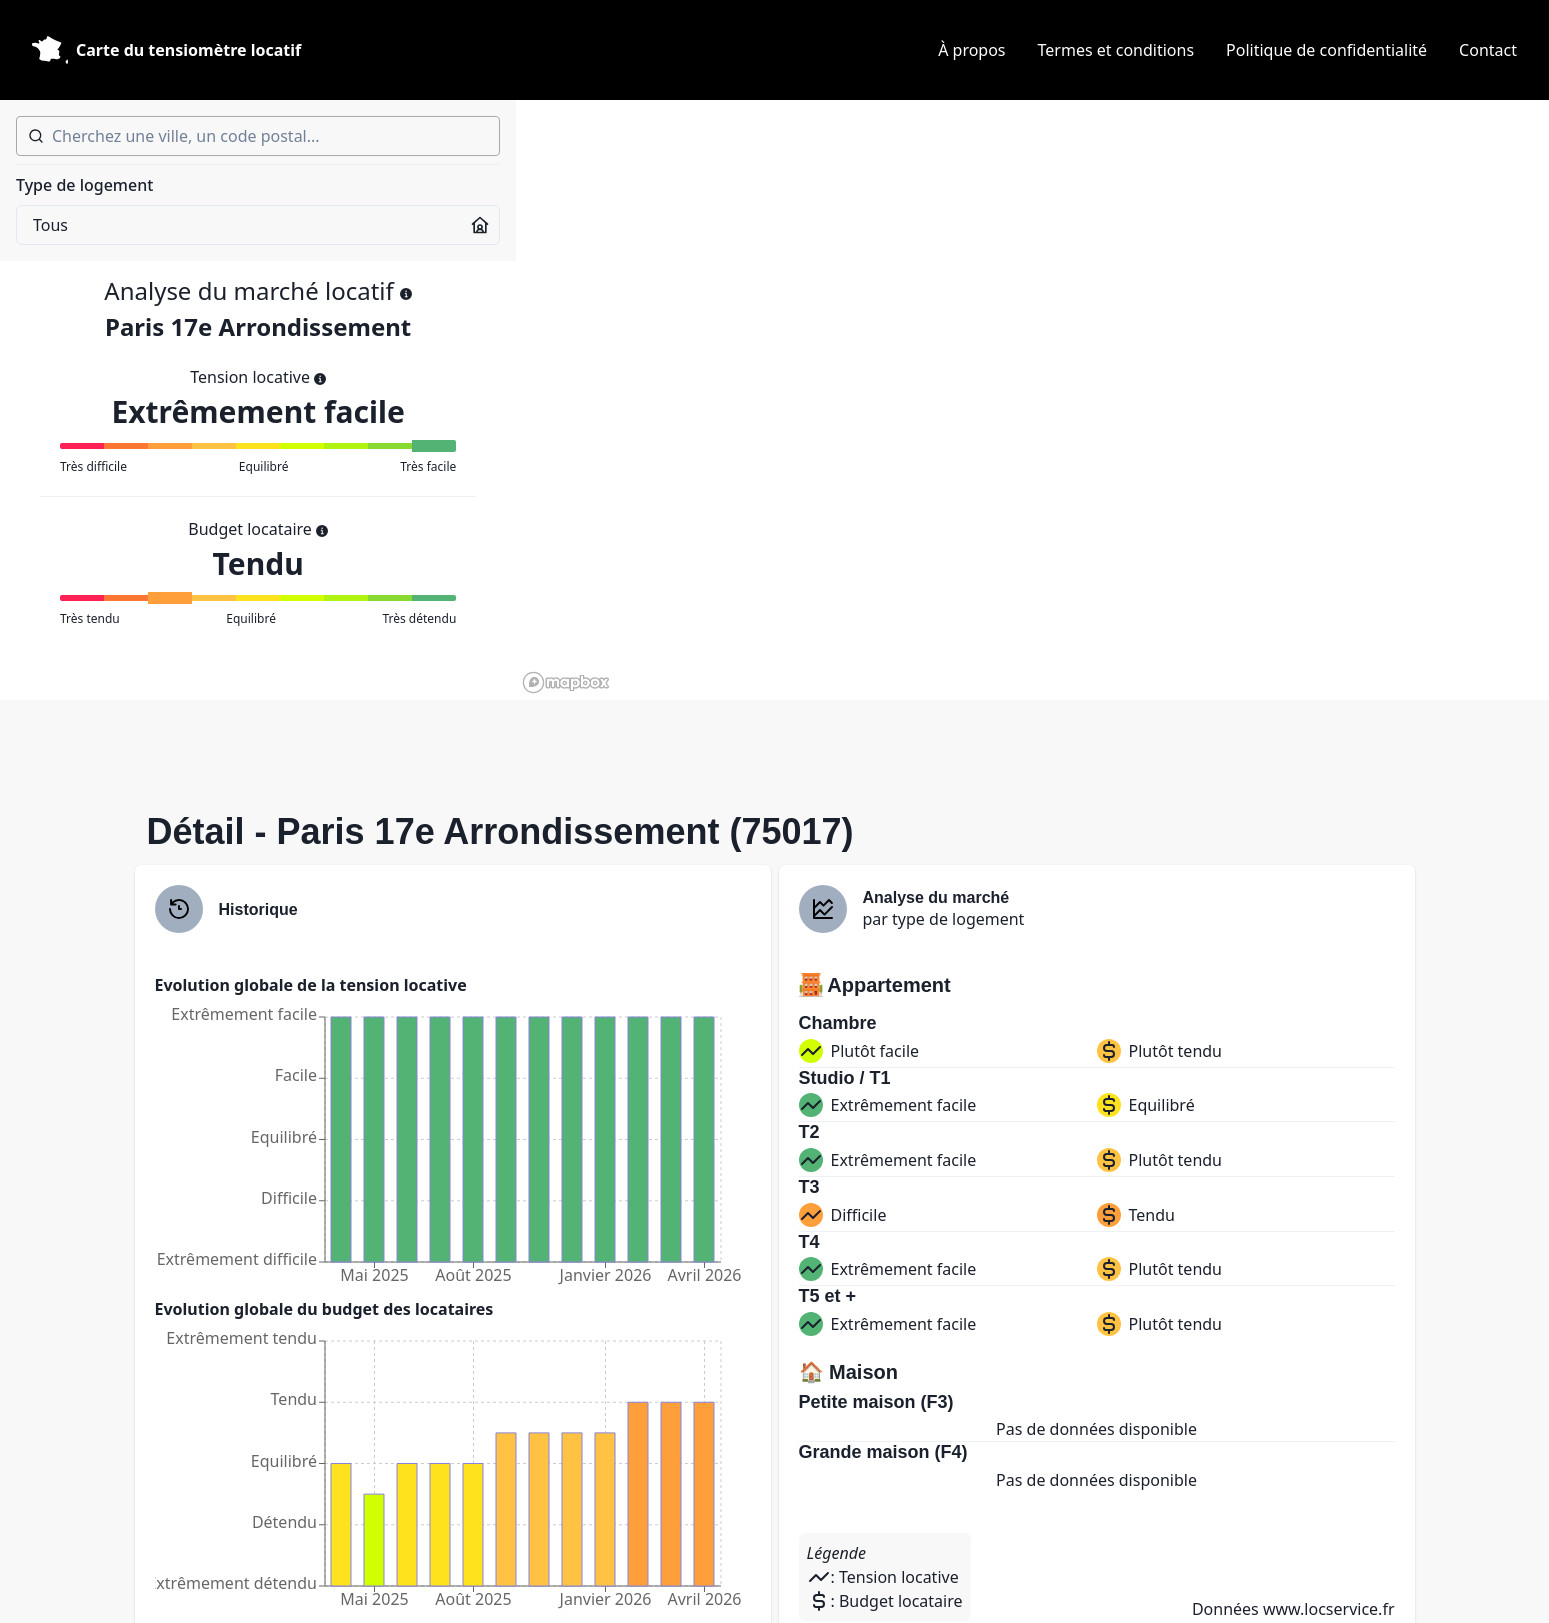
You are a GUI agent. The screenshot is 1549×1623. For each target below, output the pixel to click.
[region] (1032, 400)
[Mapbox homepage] (566, 682)
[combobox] (258, 136)
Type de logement (84, 185)
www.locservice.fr (1329, 1609)
